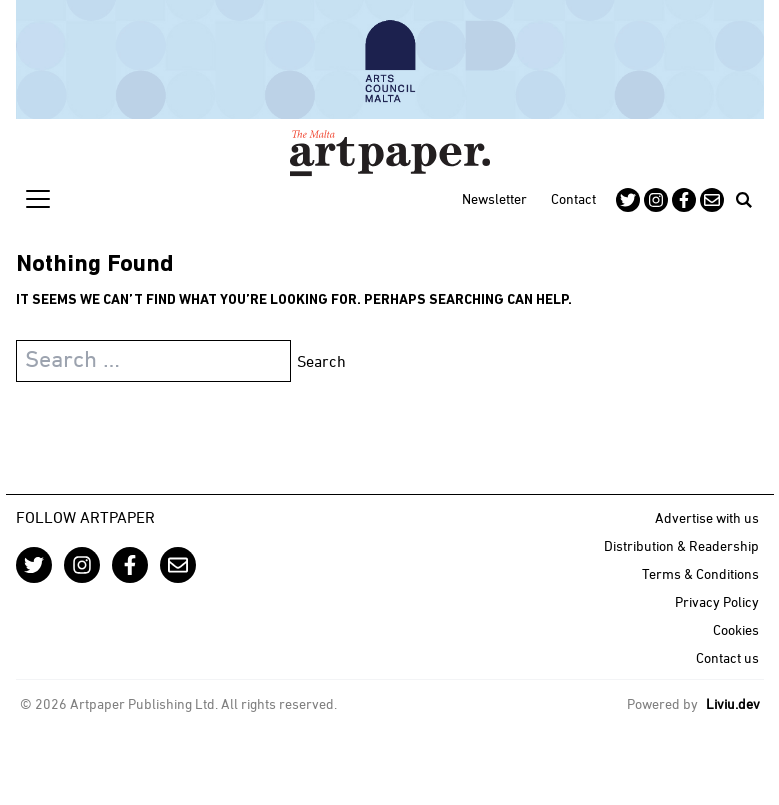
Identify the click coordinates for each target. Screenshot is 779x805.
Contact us (727, 659)
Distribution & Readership (681, 547)
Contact (573, 200)
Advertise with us (707, 519)
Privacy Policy (717, 603)
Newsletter (494, 200)
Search (321, 363)
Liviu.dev (733, 705)
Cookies (736, 631)
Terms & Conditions (700, 575)
